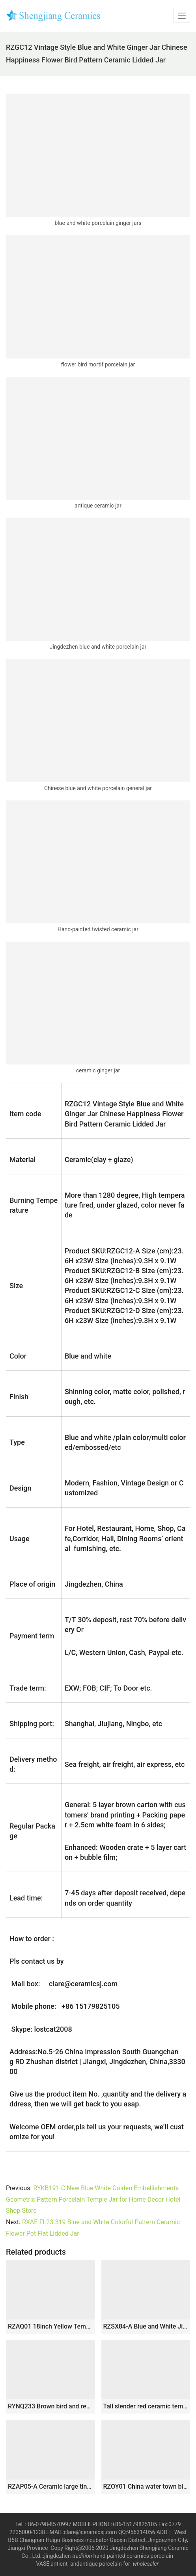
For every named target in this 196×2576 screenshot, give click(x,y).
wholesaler (146, 2564)
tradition (82, 2556)
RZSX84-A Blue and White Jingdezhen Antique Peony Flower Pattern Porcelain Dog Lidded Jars (146, 2326)
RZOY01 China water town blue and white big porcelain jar (146, 2486)
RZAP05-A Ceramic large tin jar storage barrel (50, 2486)
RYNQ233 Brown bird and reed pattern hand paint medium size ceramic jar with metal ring (50, 2406)
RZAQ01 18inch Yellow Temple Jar (50, 2326)
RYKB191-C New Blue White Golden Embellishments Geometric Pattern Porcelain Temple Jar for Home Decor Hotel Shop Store (93, 2199)
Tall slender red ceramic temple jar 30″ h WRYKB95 (146, 2406)
